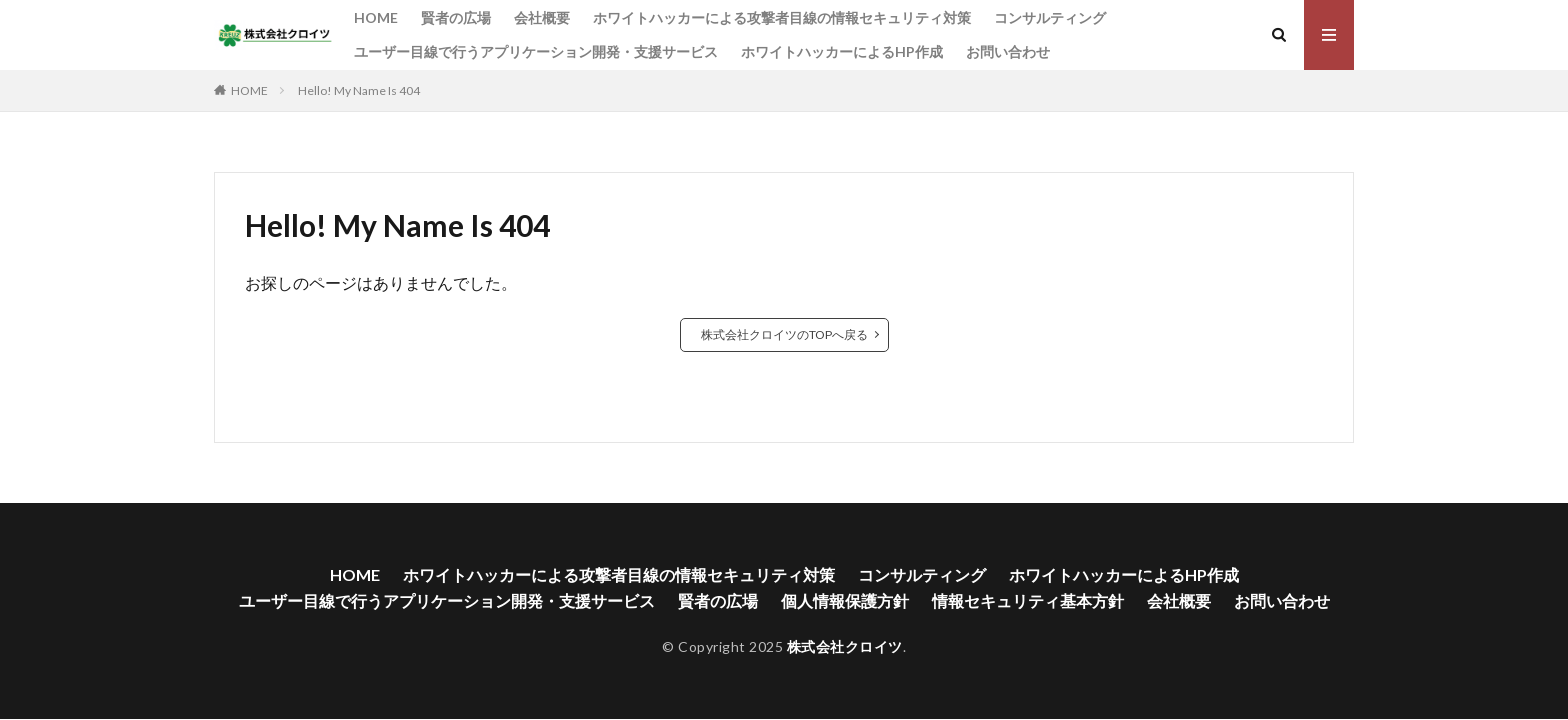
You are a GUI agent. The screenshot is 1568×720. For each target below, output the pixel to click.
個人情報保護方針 (845, 600)
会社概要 (542, 17)
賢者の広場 (456, 17)
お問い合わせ (1008, 51)
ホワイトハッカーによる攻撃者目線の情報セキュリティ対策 (782, 17)
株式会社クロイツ (845, 646)
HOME (376, 17)
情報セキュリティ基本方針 (1028, 600)
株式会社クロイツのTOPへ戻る (784, 334)
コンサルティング (1050, 17)
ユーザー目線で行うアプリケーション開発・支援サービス (536, 51)
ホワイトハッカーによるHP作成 (842, 51)
